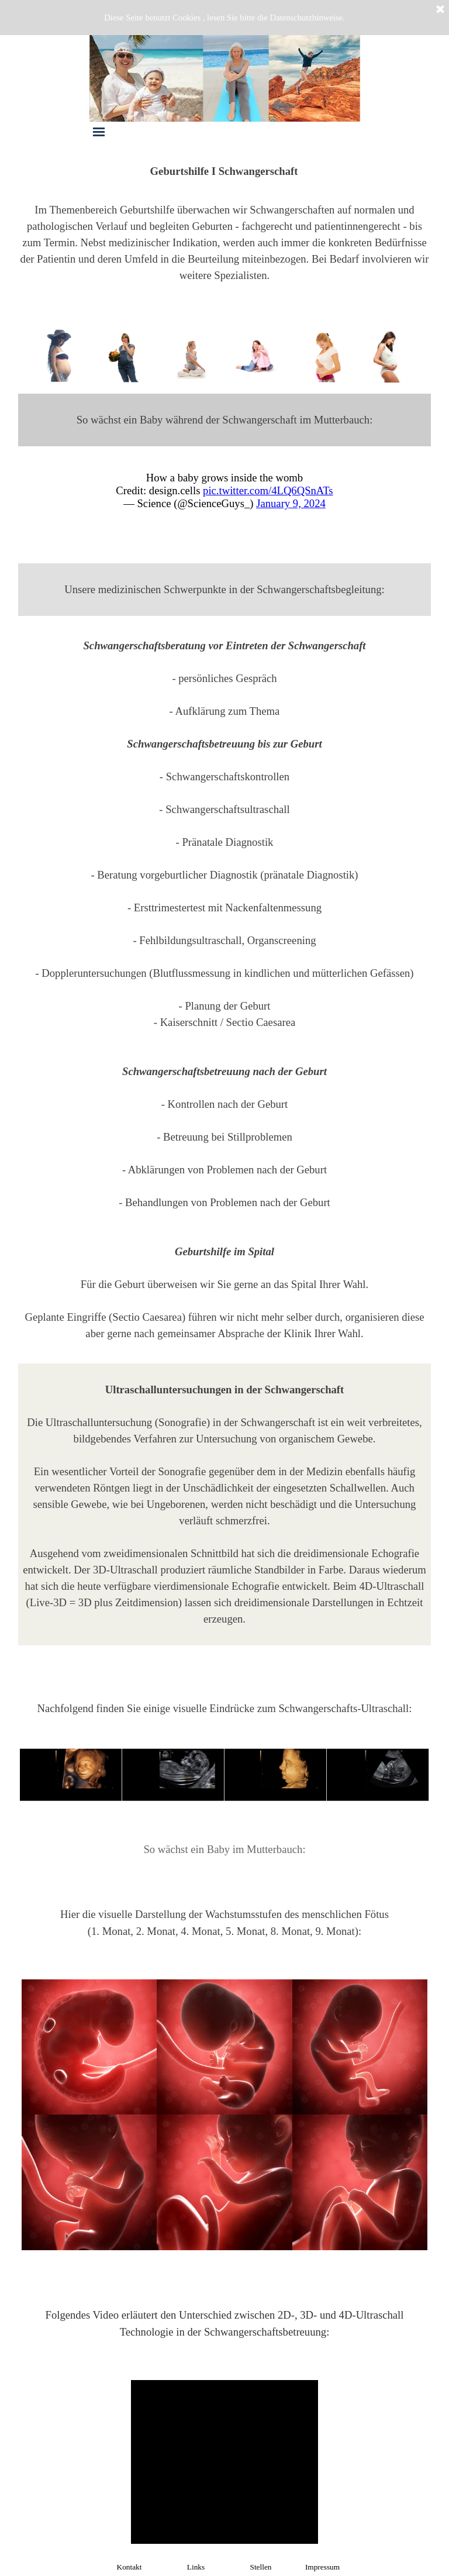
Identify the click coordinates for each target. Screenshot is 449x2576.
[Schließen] (440, 10)
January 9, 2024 (291, 503)
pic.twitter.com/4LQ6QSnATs (268, 490)
